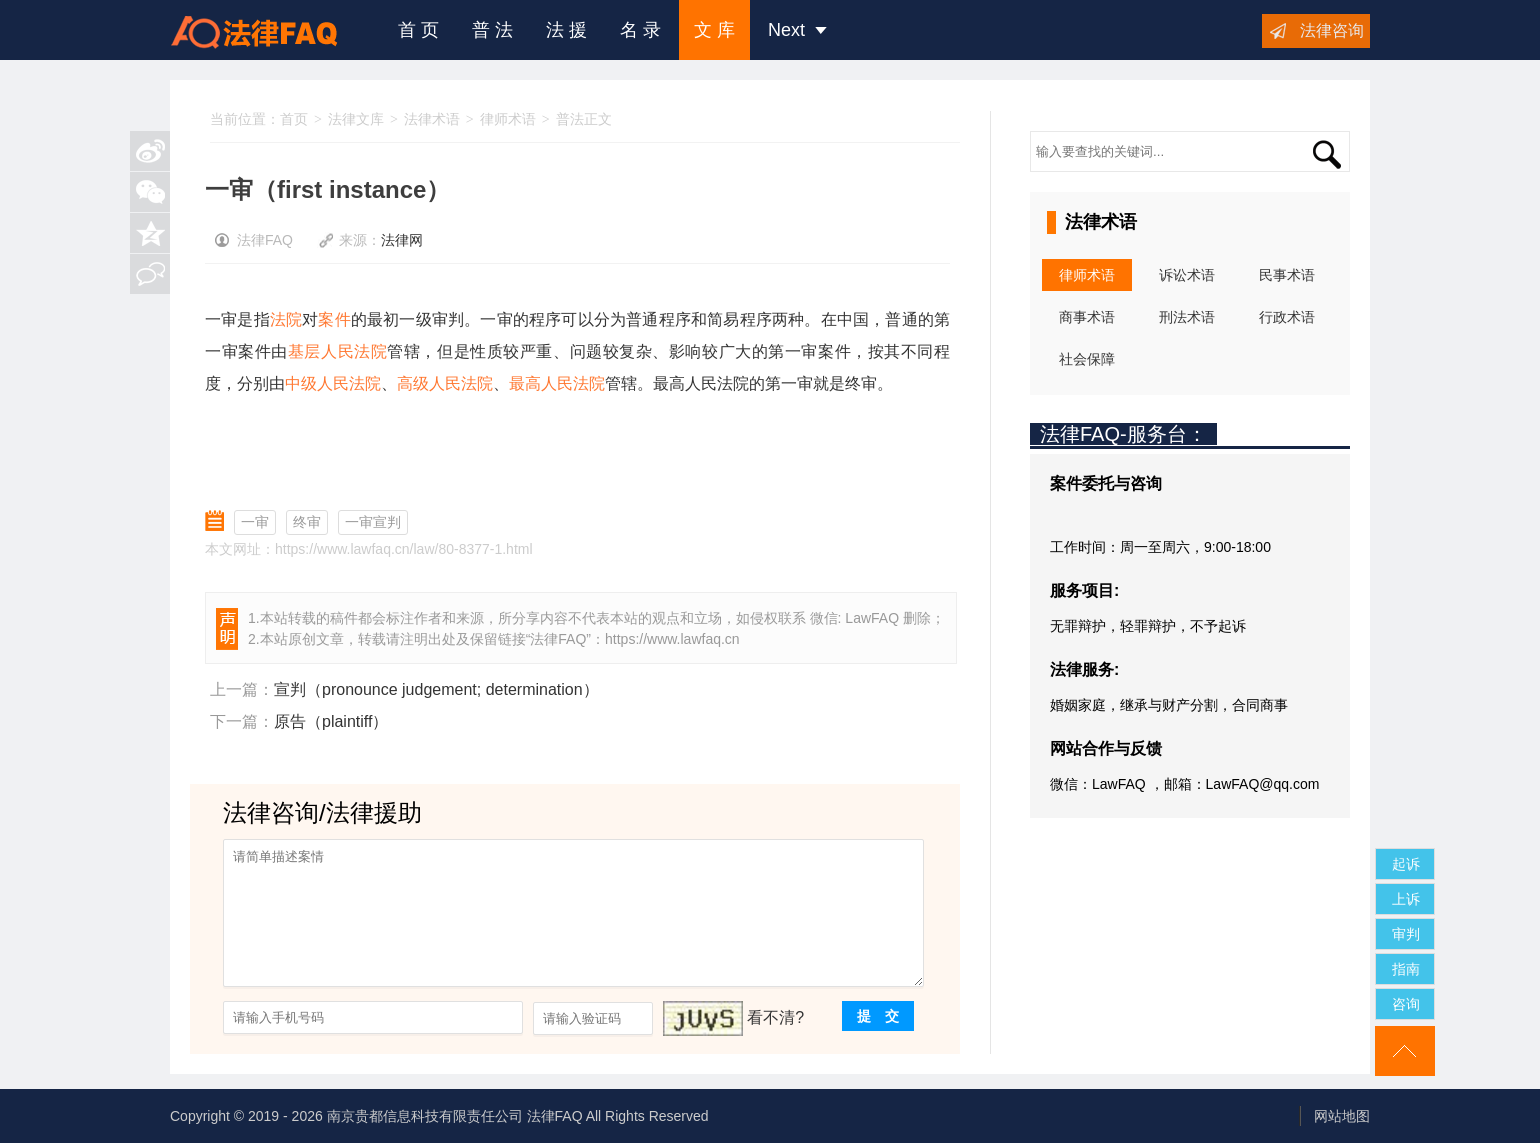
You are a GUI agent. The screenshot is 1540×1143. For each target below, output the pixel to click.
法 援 (566, 30)
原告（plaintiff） (331, 721)
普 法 (492, 30)
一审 (255, 522)
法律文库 (356, 119)
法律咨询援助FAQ (269, 30)
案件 (334, 319)
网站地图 (1342, 1116)
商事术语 (1087, 317)
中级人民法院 (333, 383)
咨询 (1406, 1004)
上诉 (1406, 899)
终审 (307, 522)
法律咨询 (1332, 30)
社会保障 (1087, 359)
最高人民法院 (557, 383)
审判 (1406, 934)
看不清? (775, 1017)
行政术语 (1287, 317)
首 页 (418, 30)
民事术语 (1287, 275)
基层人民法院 (337, 351)
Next (797, 30)
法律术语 (432, 119)
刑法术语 (1187, 317)
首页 (294, 119)
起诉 (1406, 864)
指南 (1406, 969)
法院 (286, 319)
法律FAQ (558, 639)
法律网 (402, 240)
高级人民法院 (445, 383)
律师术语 (508, 119)
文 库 (714, 30)
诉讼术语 (1187, 275)
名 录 (640, 30)
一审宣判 (373, 522)
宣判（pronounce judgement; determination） (436, 689)
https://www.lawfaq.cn (672, 639)
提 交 (878, 1016)
